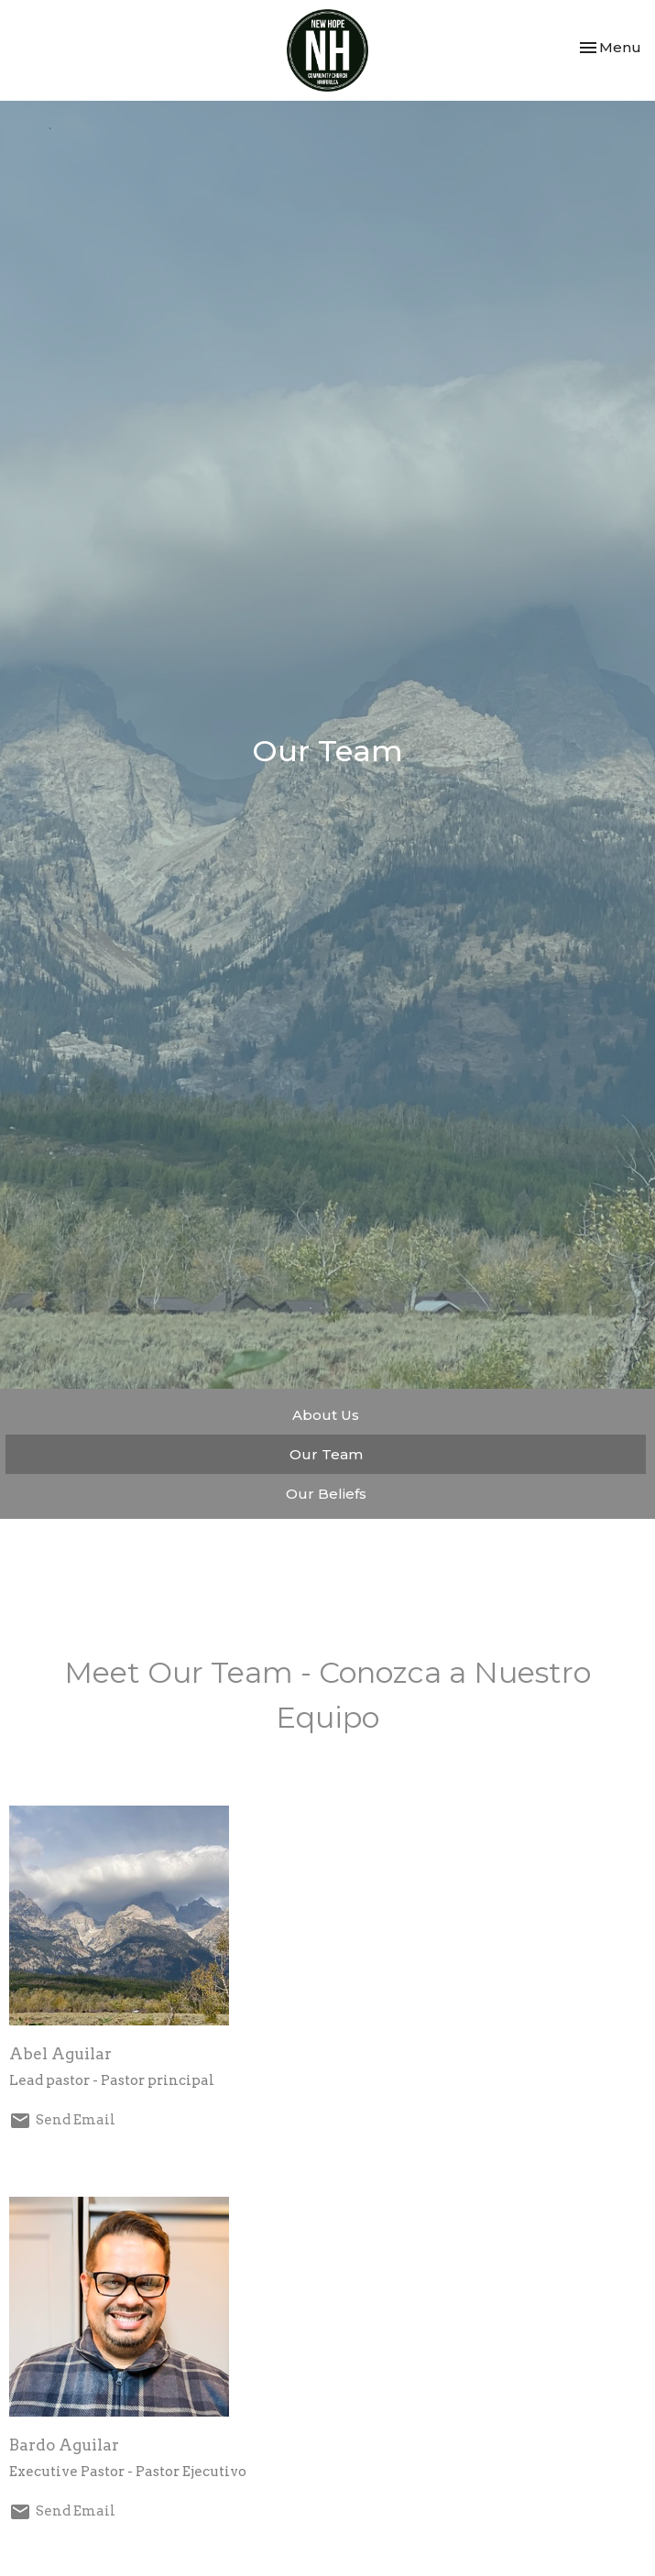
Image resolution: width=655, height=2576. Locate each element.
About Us (325, 1415)
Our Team (326, 1454)
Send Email (75, 2120)
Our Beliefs (326, 1493)
